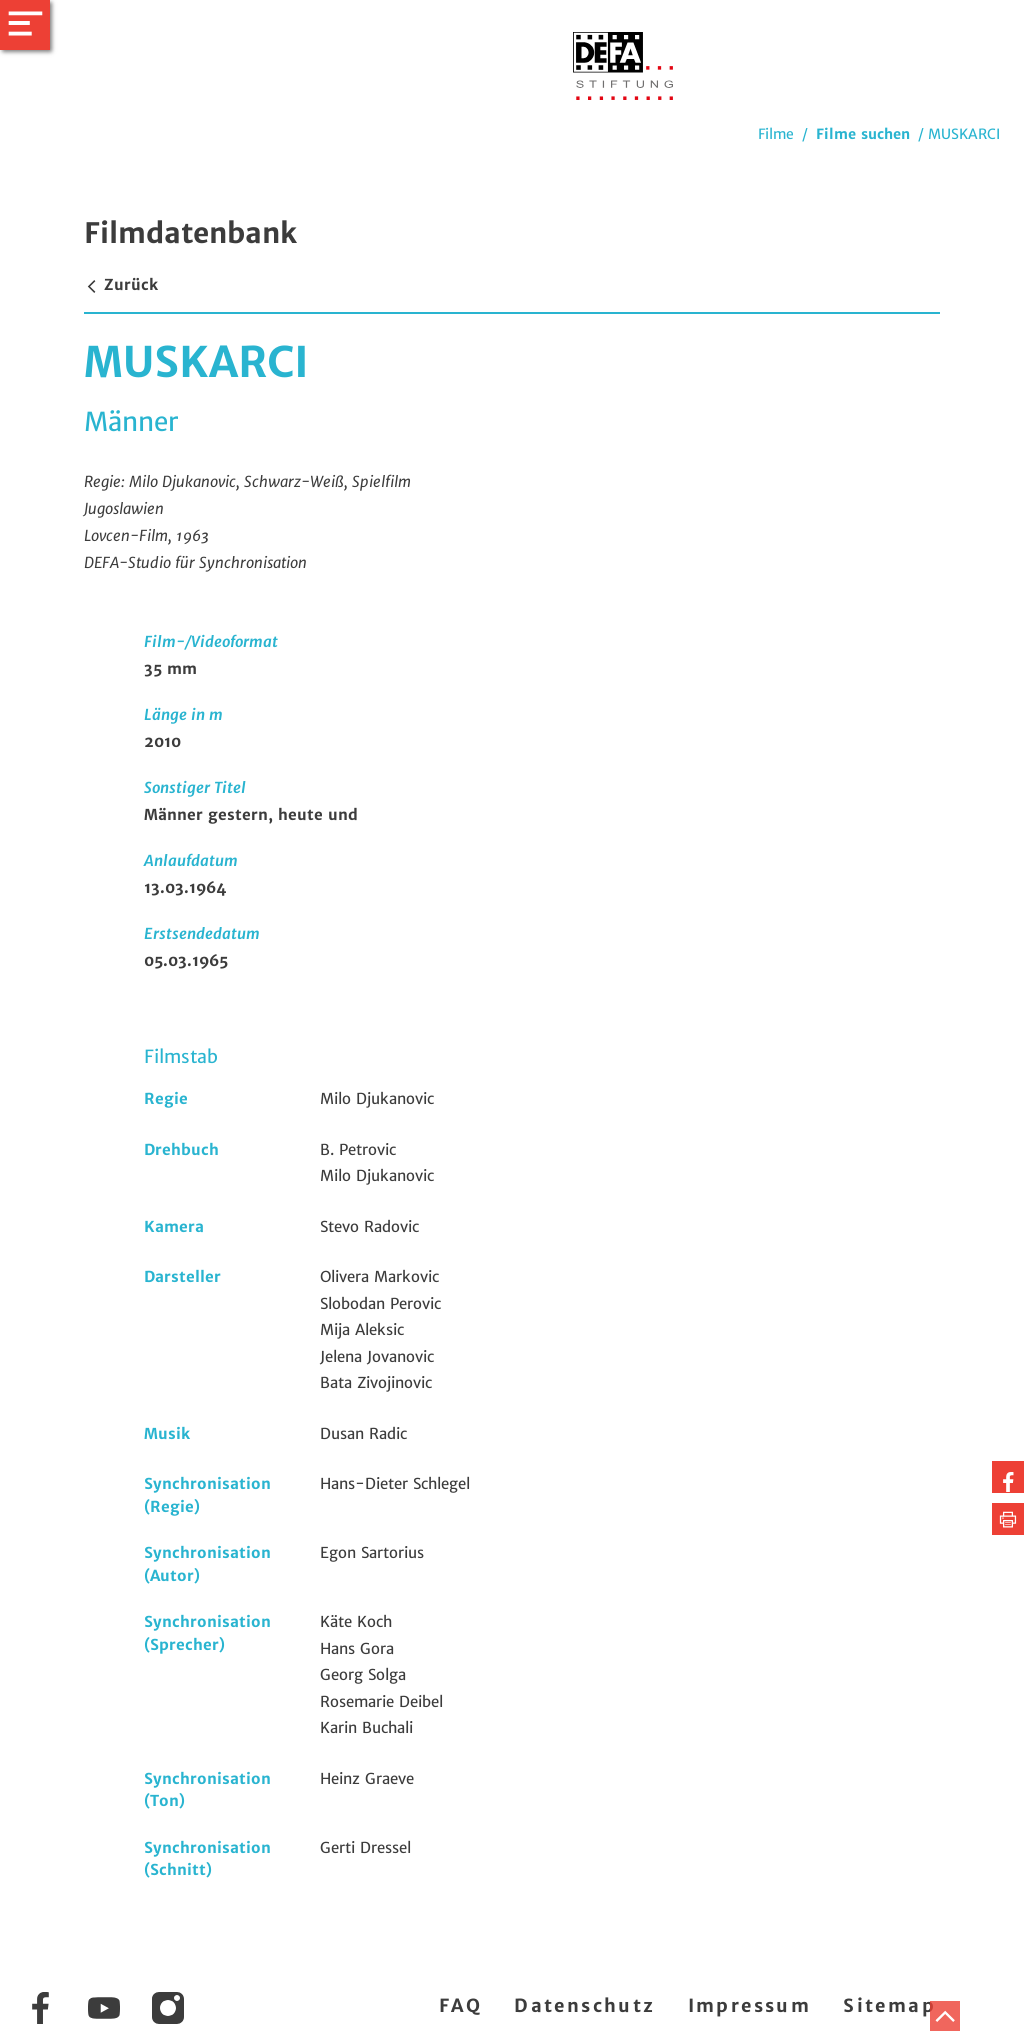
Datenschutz (584, 2005)
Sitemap (889, 2005)
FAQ (460, 2005)
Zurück (121, 284)
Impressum (750, 2005)
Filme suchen (863, 134)
